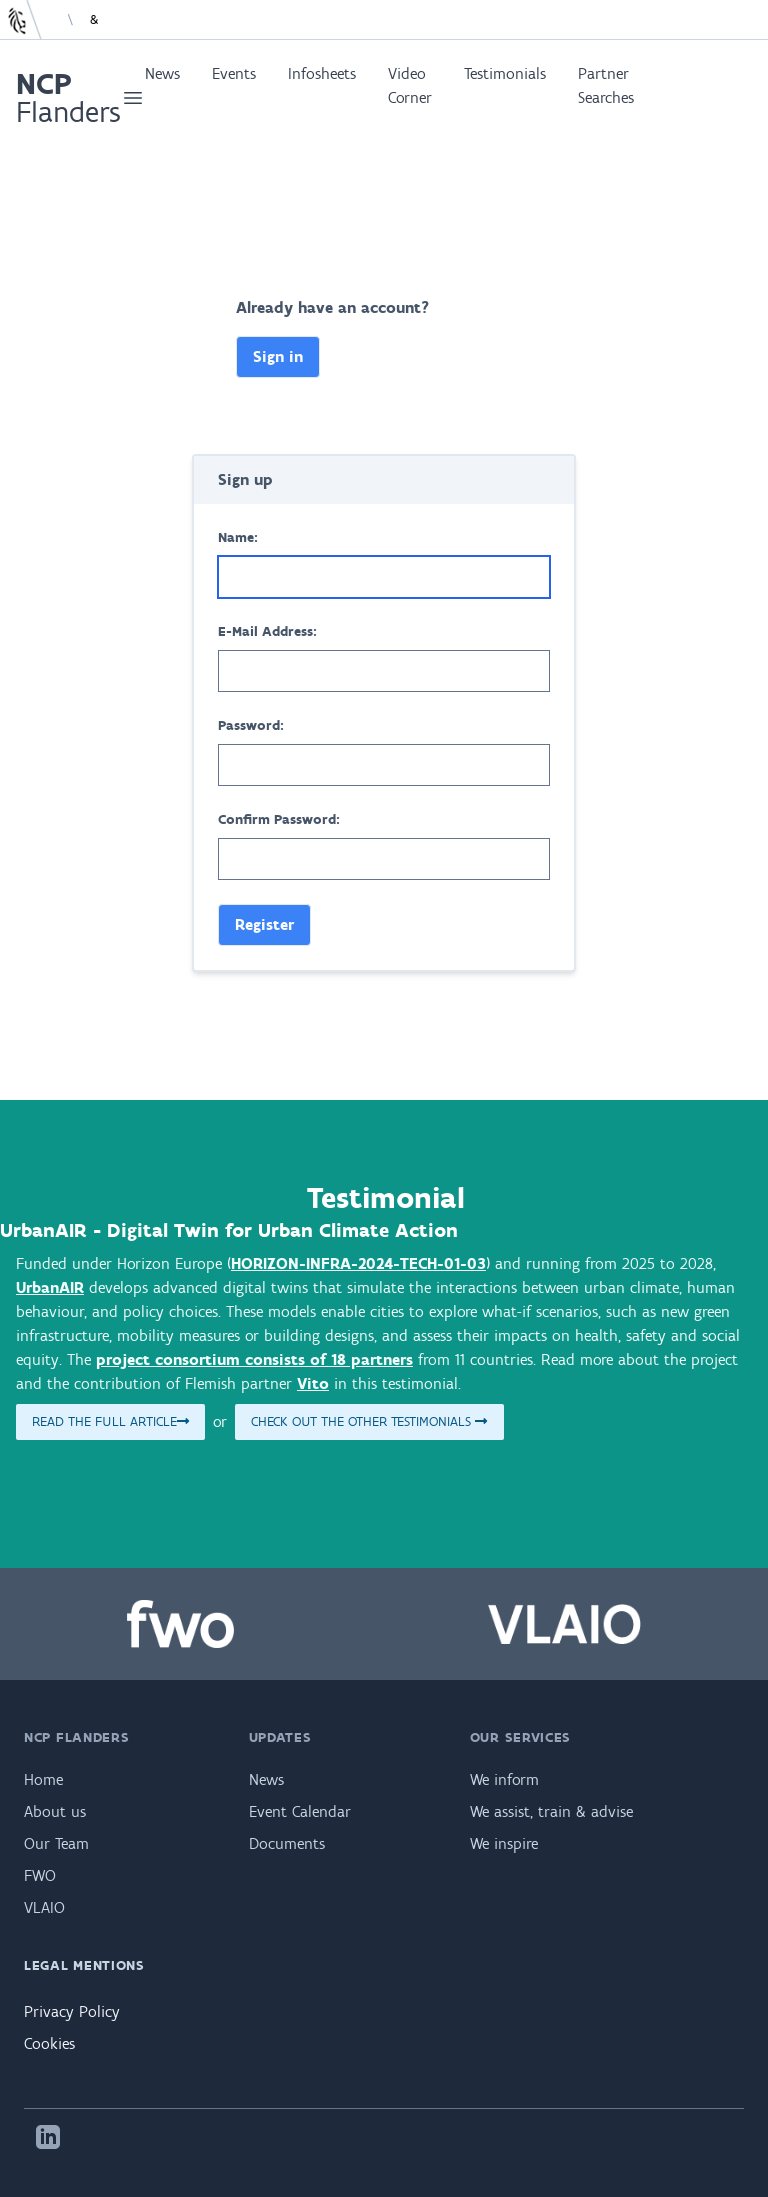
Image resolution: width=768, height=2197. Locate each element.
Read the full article (110, 1421)
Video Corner (410, 85)
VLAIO (44, 1907)
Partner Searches (606, 85)
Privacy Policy (72, 2011)
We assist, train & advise (551, 1811)
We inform (504, 1779)
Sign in (278, 356)
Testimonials (505, 73)
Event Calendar (300, 1811)
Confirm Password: (279, 819)
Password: (251, 725)
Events (234, 73)
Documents (287, 1843)
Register (264, 924)
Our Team (56, 1843)
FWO (40, 1875)
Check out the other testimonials (369, 1421)
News (162, 73)
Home (43, 1779)
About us (55, 1811)
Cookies (49, 2043)
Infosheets (322, 73)
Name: (238, 537)
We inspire (504, 1843)
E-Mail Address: (267, 631)
